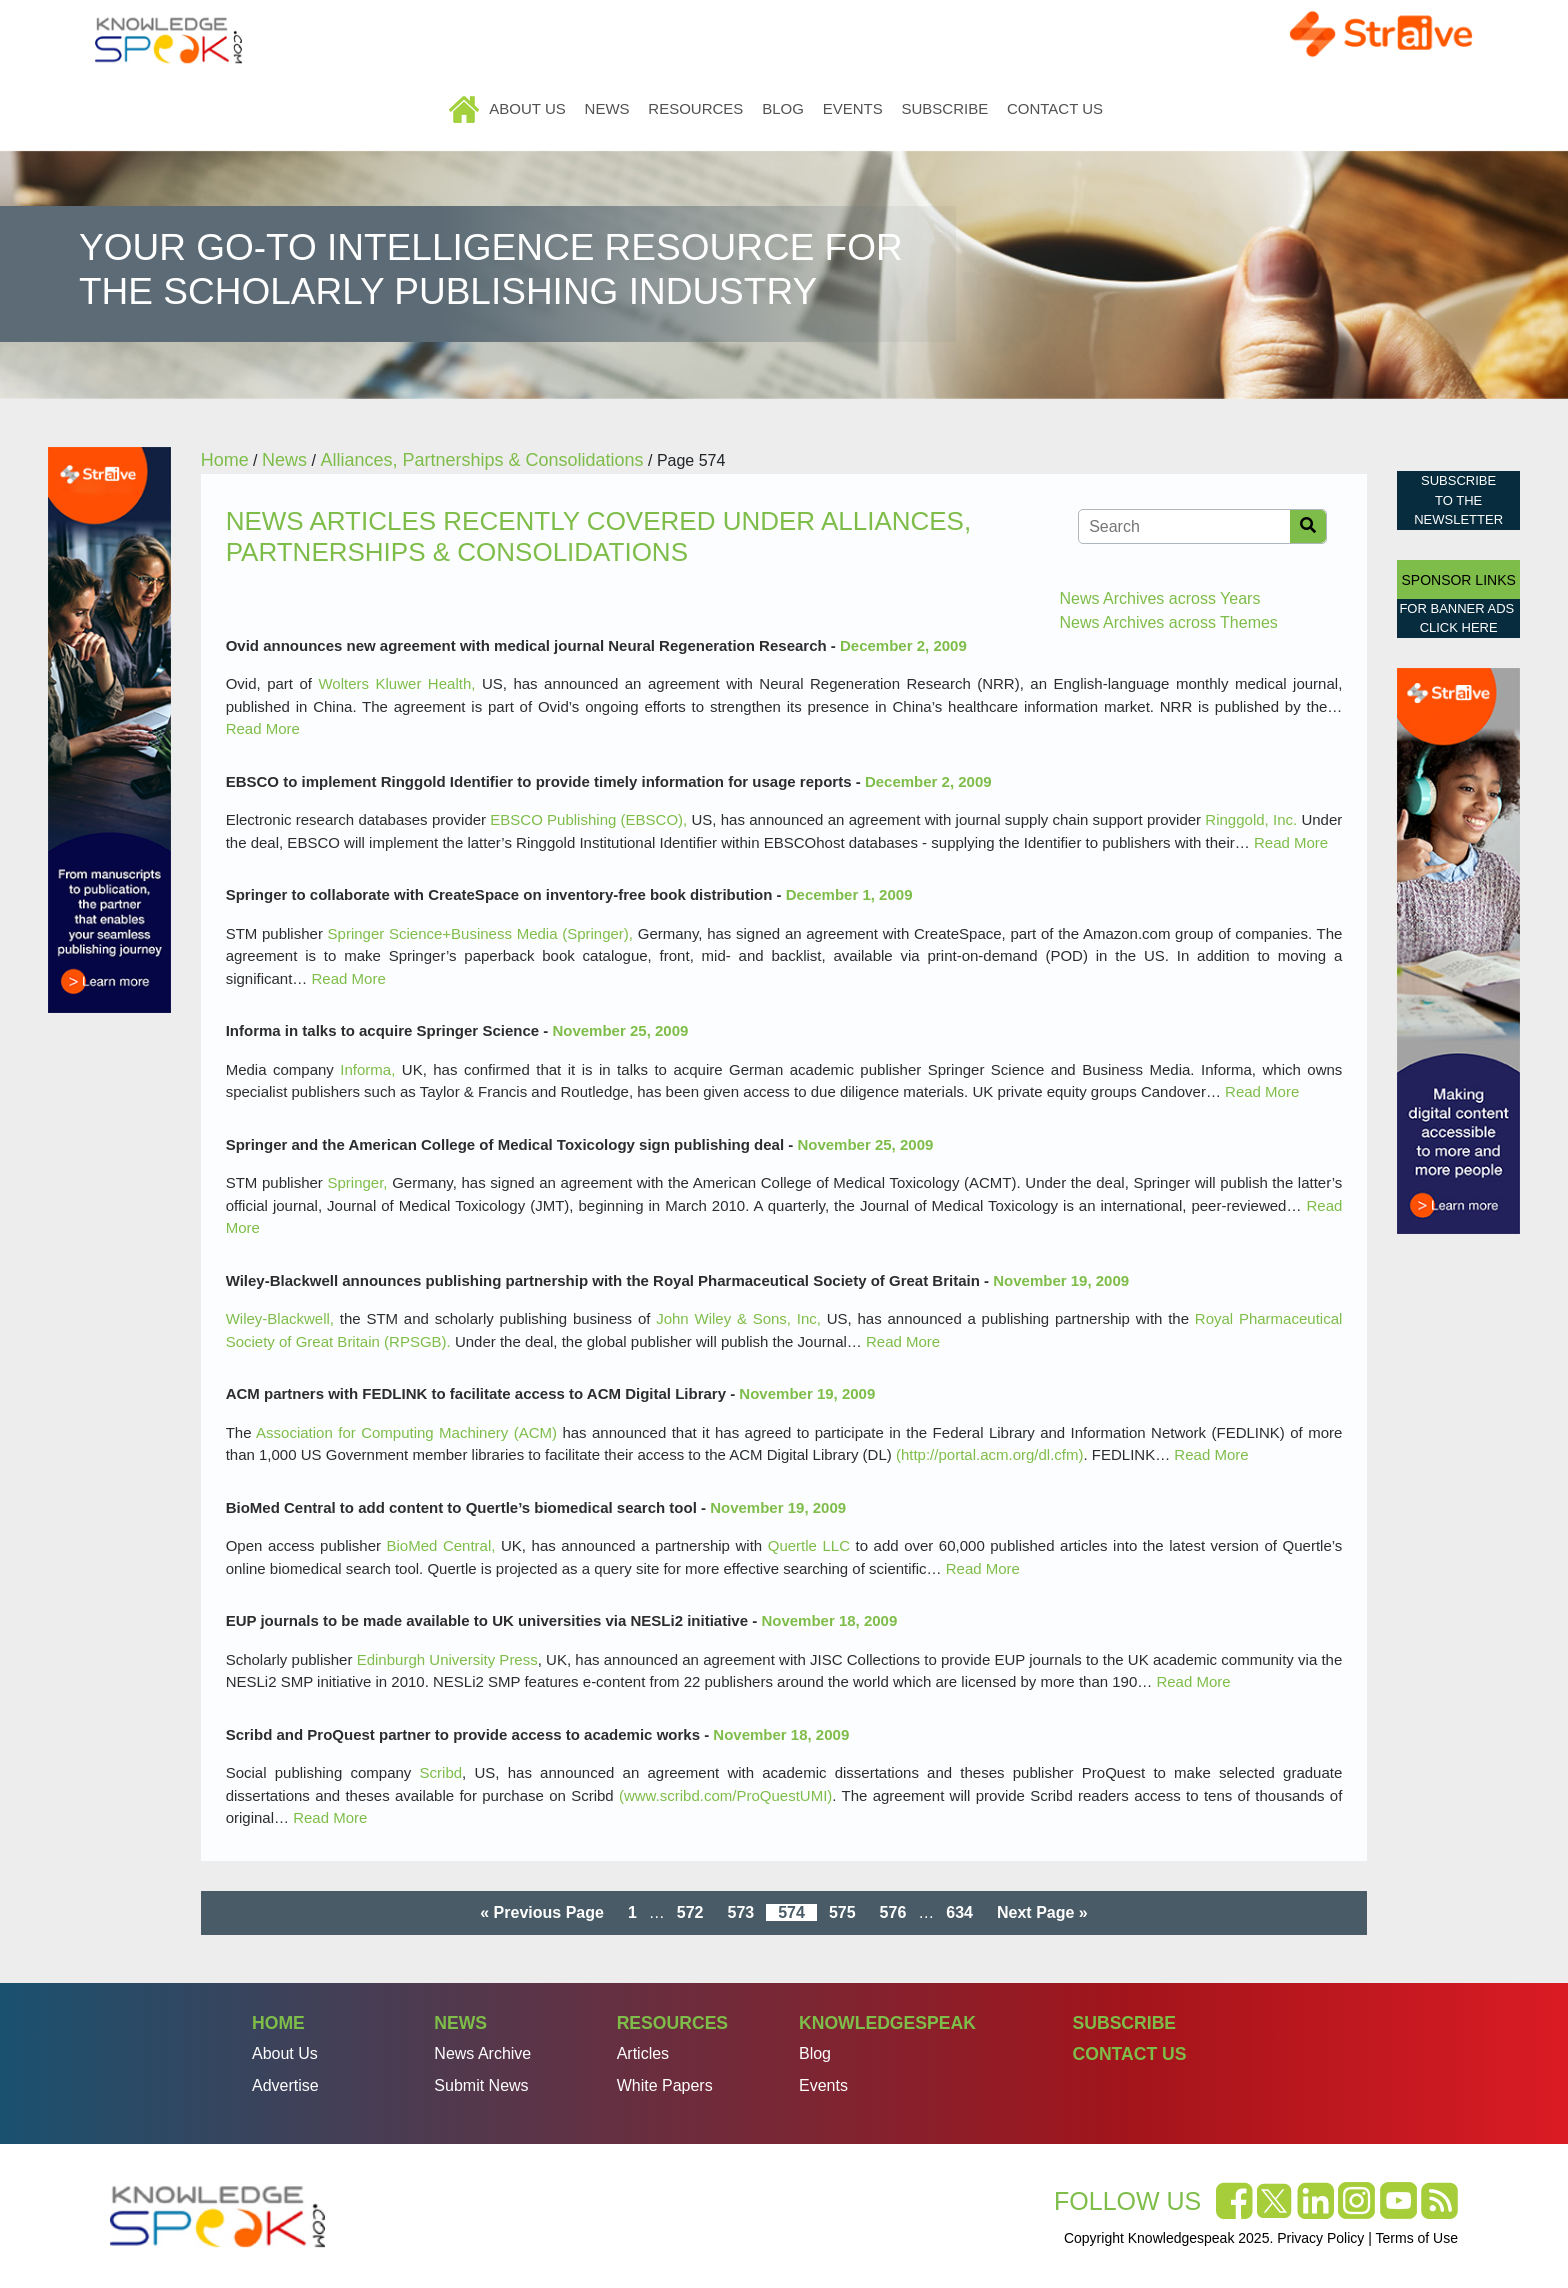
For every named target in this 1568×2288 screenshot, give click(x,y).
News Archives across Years (1159, 598)
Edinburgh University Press (447, 1659)
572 (690, 1912)
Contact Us (1055, 108)
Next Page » (1042, 1912)
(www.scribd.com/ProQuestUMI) (725, 1795)
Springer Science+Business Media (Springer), (480, 933)
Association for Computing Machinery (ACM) (406, 1432)
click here (1459, 627)
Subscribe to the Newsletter (1458, 500)
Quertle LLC (809, 1545)
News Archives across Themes (1168, 622)
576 (893, 1912)
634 (959, 1912)
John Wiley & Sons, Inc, (738, 1318)
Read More (263, 728)
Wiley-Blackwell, (280, 1318)
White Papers (665, 2085)
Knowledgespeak (887, 2023)
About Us (527, 108)
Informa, (367, 1069)
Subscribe (944, 108)
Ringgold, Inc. (1251, 819)
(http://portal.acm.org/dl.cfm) (990, 1454)
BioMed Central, (441, 1545)
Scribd (441, 1772)
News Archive (482, 2053)
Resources (695, 108)
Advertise (285, 2085)
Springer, (357, 1182)
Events (853, 108)
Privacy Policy (1320, 2238)
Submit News (481, 2085)
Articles (643, 2053)
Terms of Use (1417, 2238)
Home (465, 108)
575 (842, 1912)
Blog (783, 108)
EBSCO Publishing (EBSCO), (588, 819)
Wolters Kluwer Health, (396, 683)
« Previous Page (542, 1912)
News (607, 108)
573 (740, 1912)
